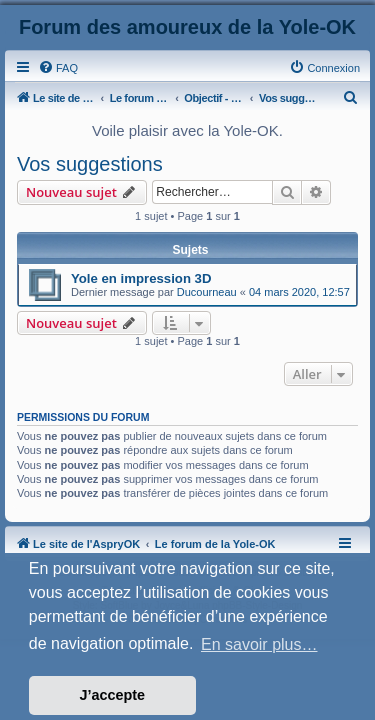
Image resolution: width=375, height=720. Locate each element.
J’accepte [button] (113, 695)
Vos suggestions (90, 164)
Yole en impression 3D (141, 278)
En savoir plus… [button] (259, 644)
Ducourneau (207, 292)
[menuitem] (58, 68)
